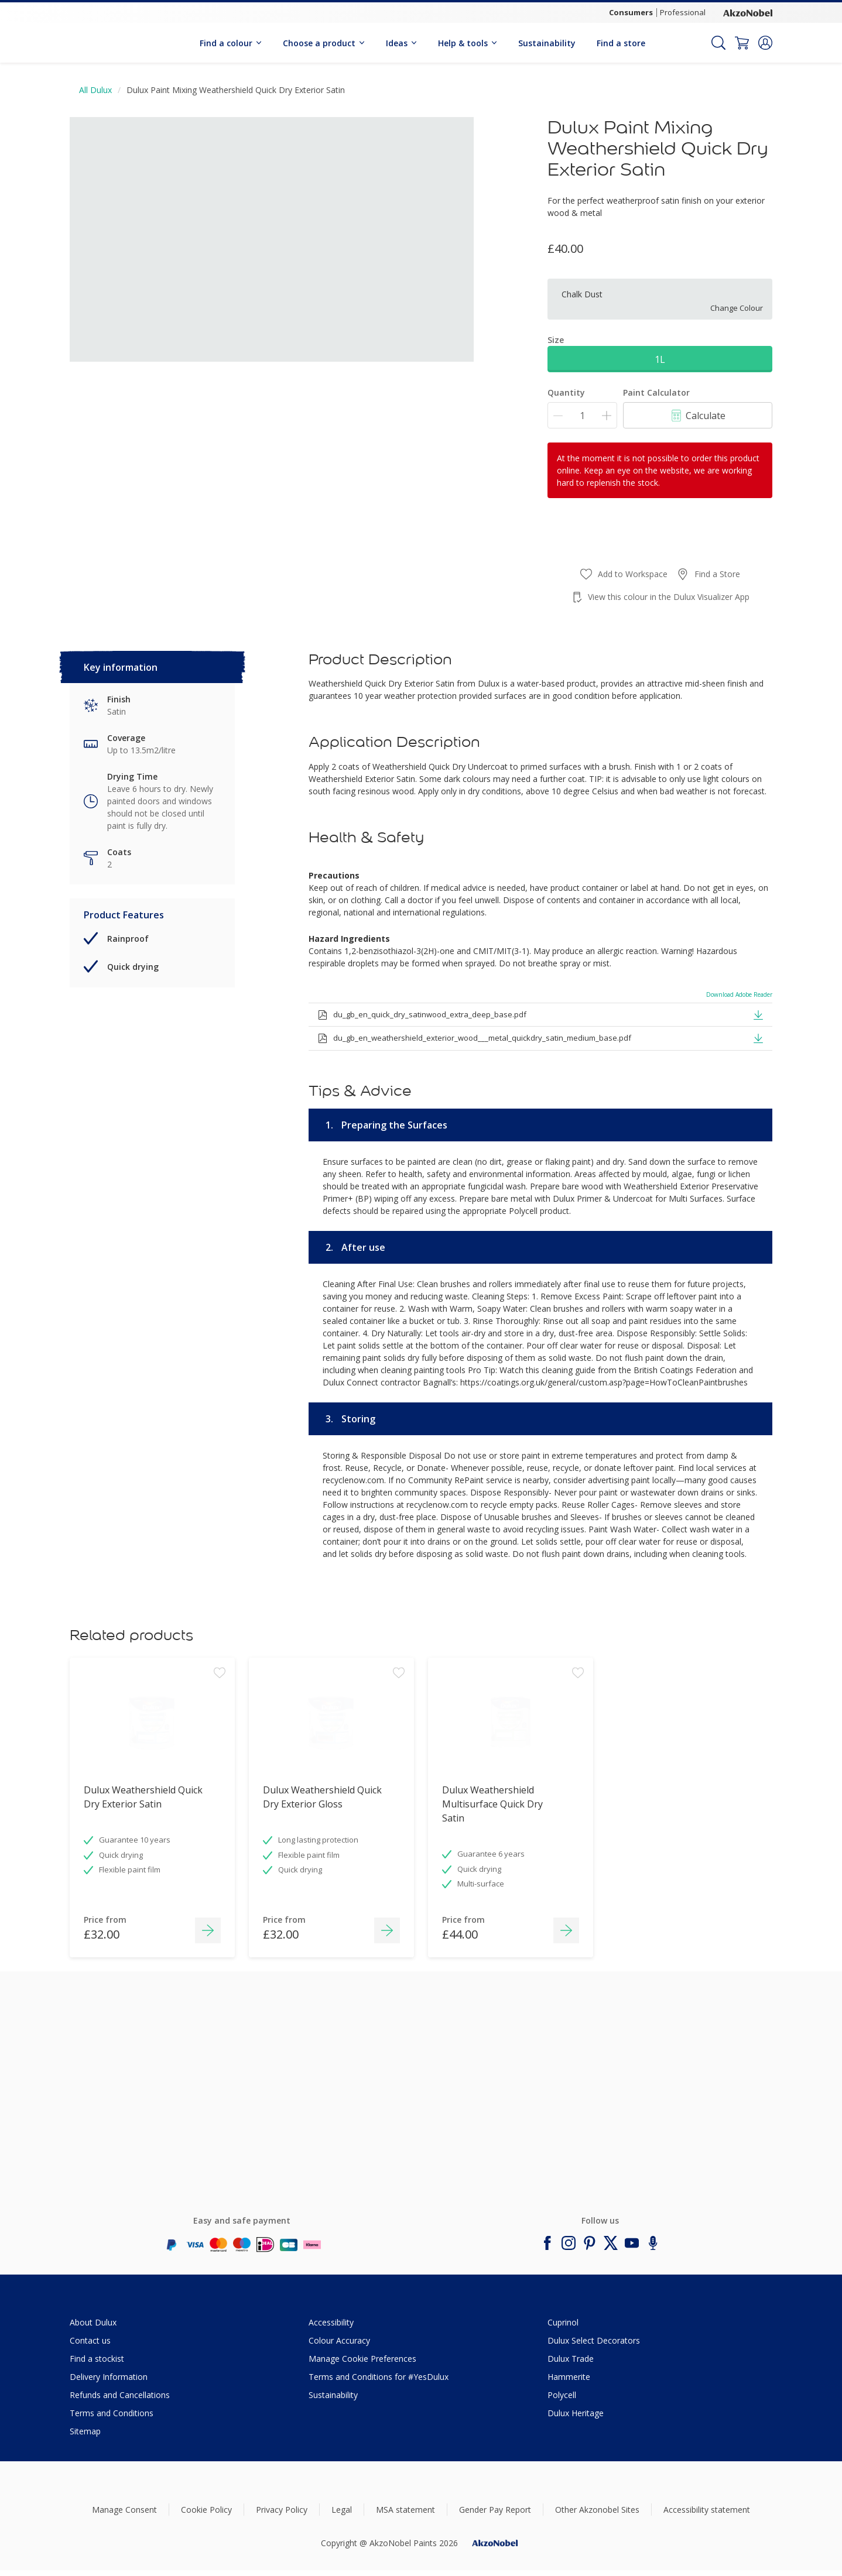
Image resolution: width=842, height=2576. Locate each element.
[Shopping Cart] (742, 43)
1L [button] (660, 359)
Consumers (631, 12)
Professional (683, 12)
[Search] (718, 43)
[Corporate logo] (747, 12)
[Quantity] (582, 415)
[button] (765, 43)
